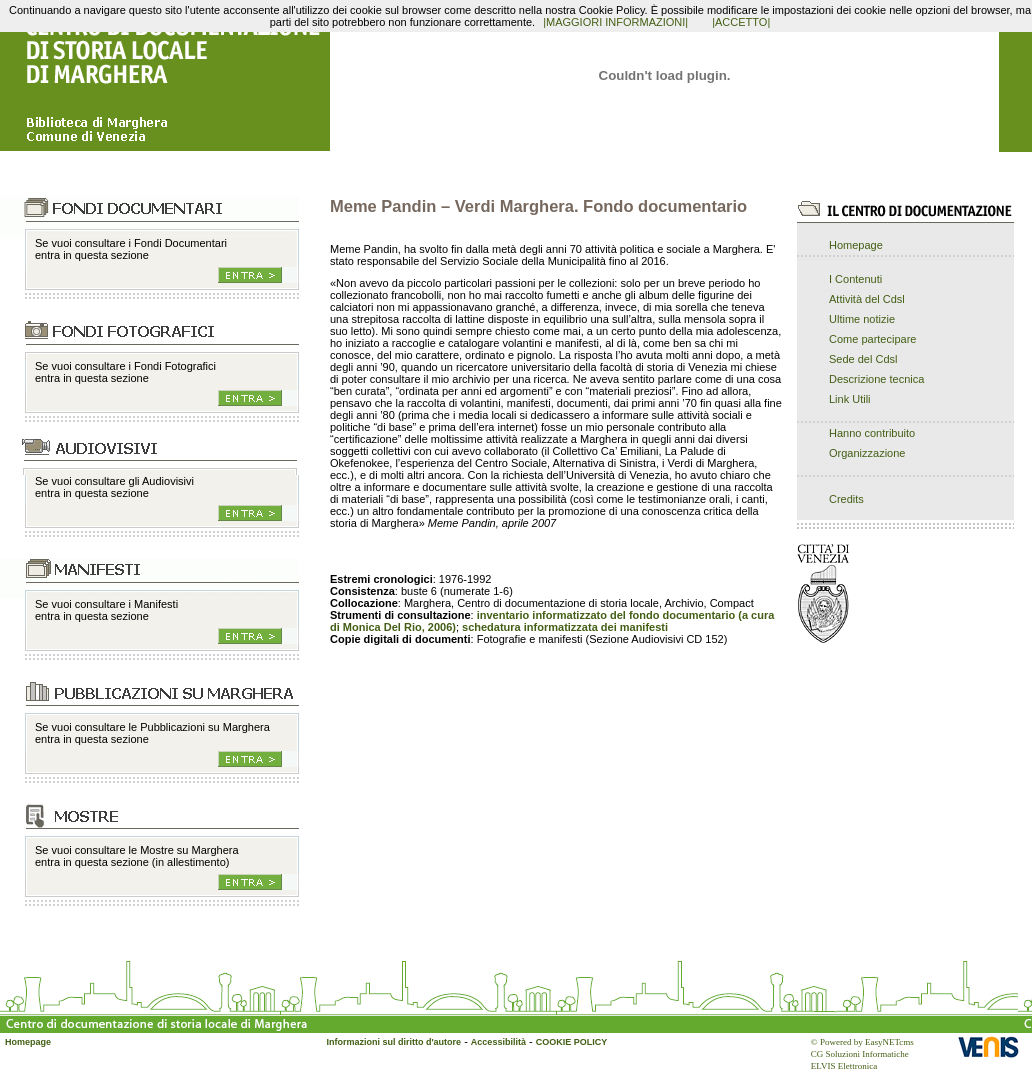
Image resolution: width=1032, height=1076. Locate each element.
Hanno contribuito (872, 433)
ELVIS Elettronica (844, 1066)
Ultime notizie (862, 319)
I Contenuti (855, 279)
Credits (846, 499)
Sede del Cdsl (863, 359)
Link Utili (850, 399)
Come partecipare (872, 339)
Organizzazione (867, 453)
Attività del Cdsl (867, 299)
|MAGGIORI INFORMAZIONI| (615, 22)
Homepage (856, 245)
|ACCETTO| (741, 22)
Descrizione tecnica (876, 379)
